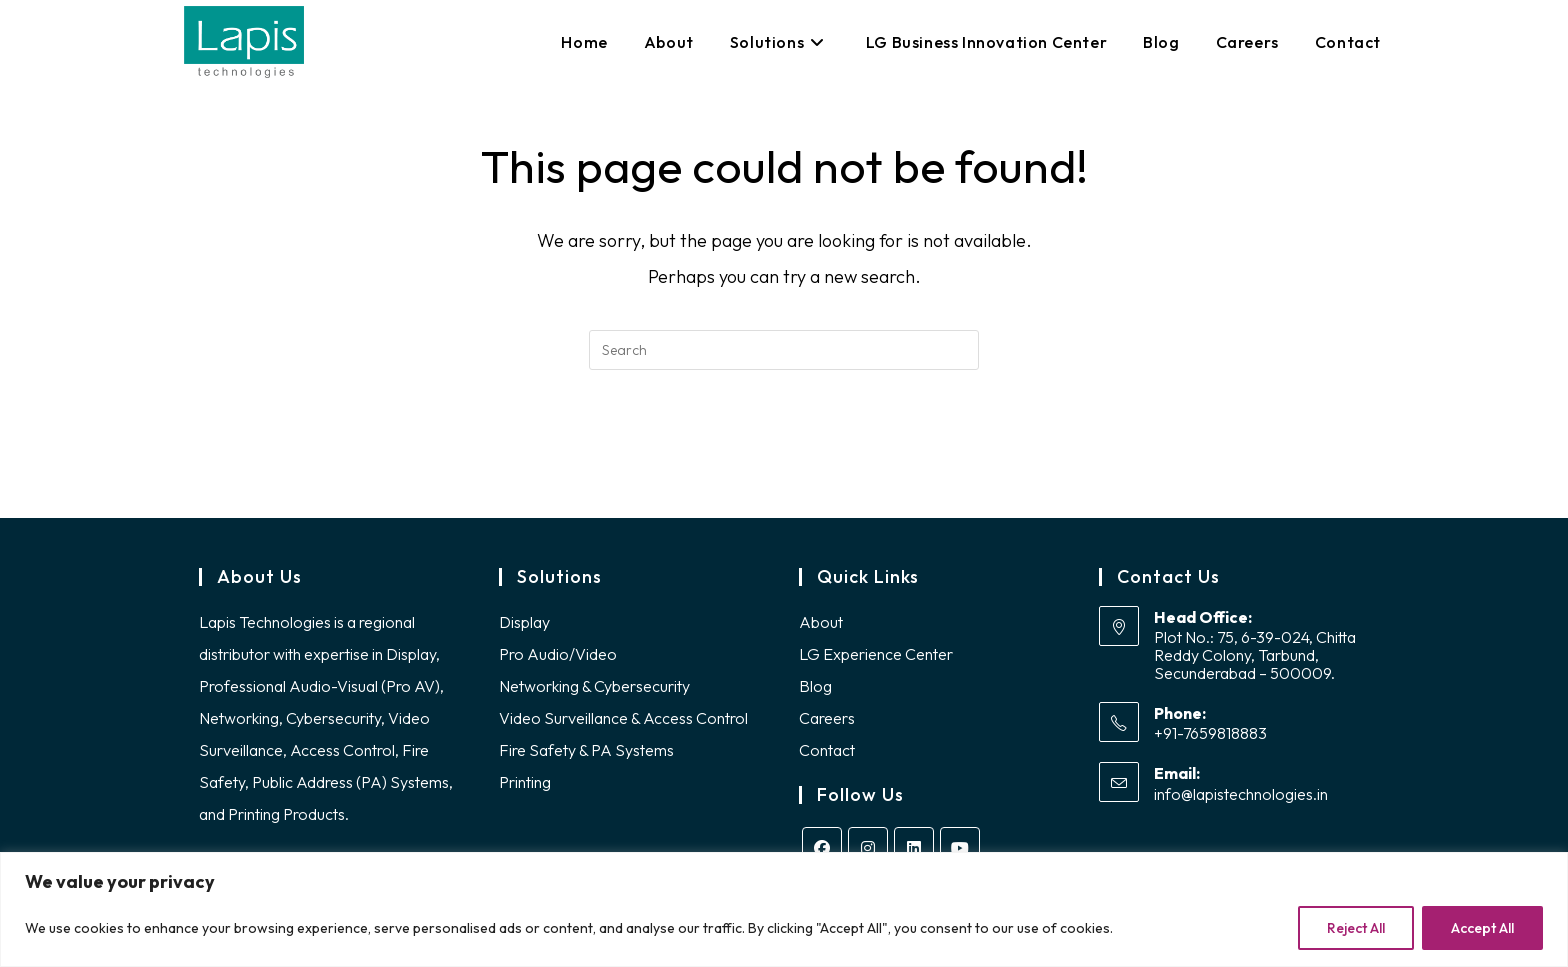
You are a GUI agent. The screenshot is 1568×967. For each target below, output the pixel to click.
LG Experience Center (876, 659)
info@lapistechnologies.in (1241, 800)
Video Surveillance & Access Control (623, 723)
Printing (525, 787)
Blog (815, 691)
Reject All (1356, 928)
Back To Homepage (784, 451)
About (821, 627)
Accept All (1482, 928)
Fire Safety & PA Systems (586, 755)
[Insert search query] (784, 350)
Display (524, 627)
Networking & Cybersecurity (594, 691)
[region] (784, 909)
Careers (827, 723)
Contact (827, 755)
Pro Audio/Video (558, 659)
